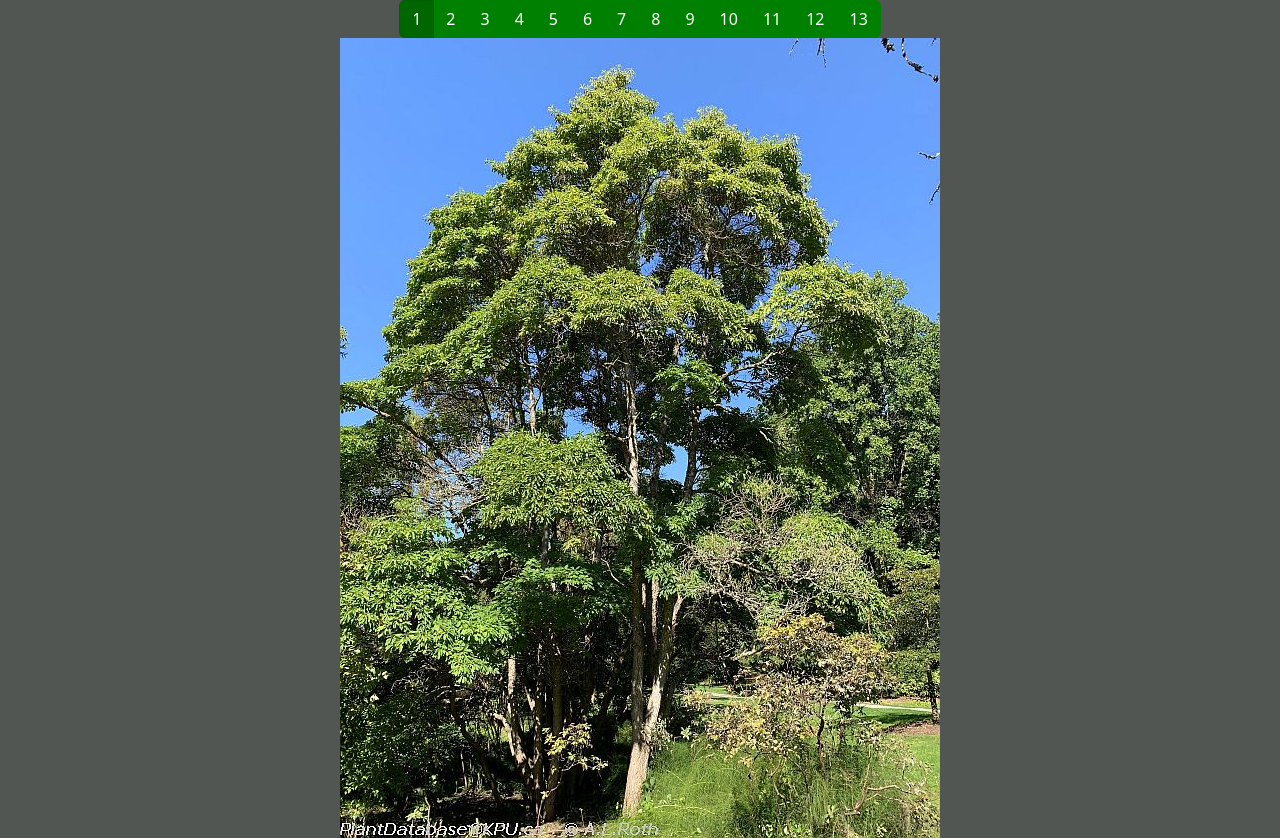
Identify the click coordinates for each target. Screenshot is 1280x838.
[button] (361, 438)
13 (859, 19)
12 (815, 19)
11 (772, 19)
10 (729, 19)
